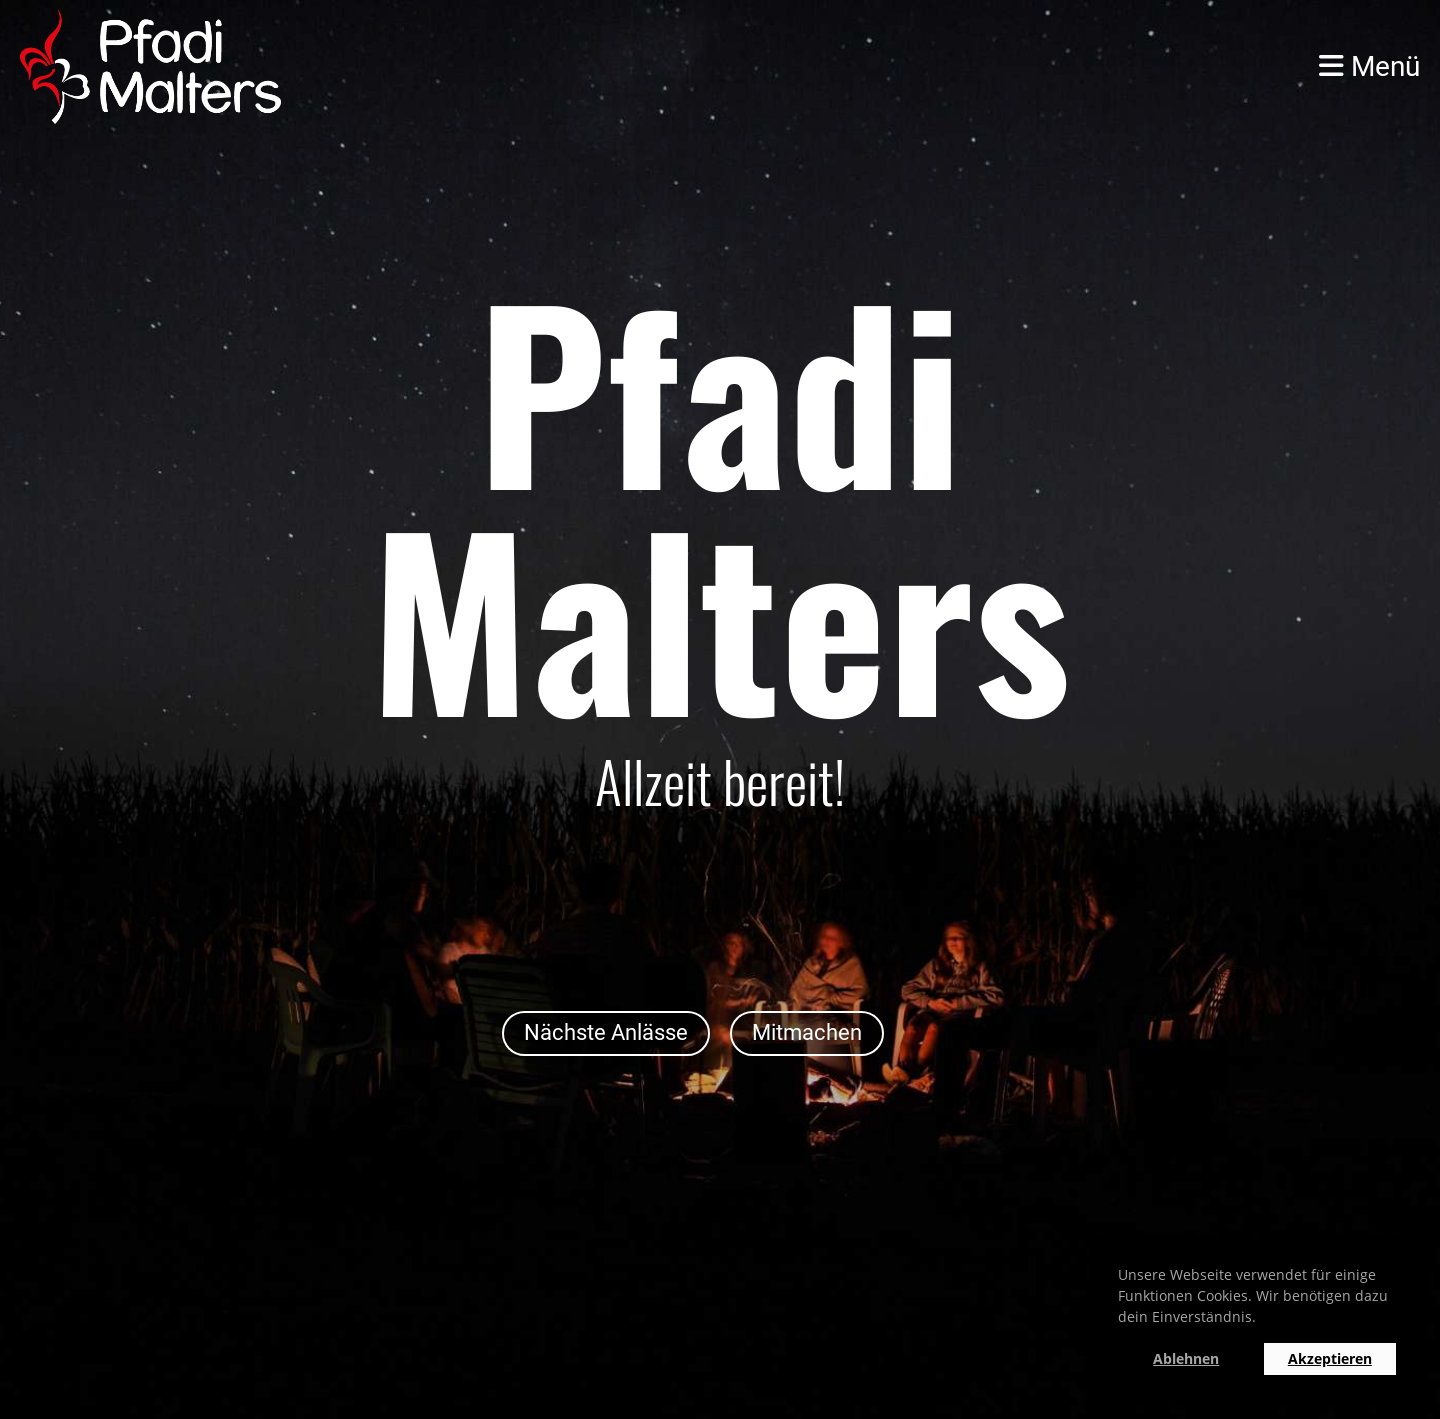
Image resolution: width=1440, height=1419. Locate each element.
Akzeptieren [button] (1330, 1358)
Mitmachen (807, 1032)
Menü (1369, 66)
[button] (1263, 1320)
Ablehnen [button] (1186, 1358)
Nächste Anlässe (606, 1032)
